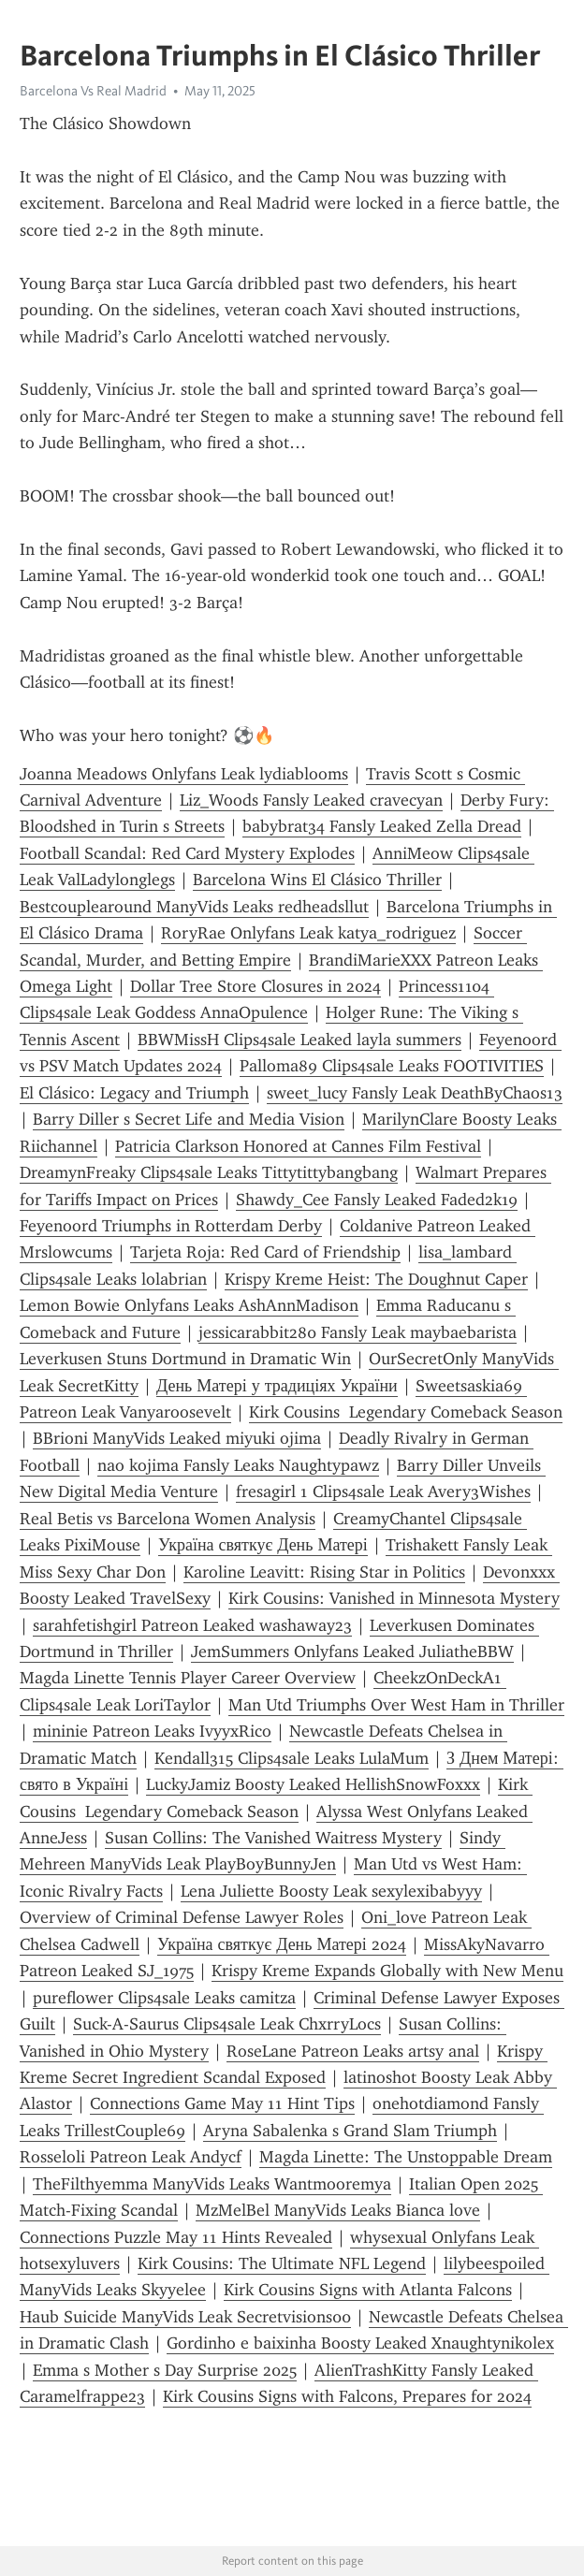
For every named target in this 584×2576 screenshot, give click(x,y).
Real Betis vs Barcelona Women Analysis (167, 1518)
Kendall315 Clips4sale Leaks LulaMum (291, 1758)
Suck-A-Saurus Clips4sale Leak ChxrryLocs (227, 2024)
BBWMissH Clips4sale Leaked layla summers (299, 1039)
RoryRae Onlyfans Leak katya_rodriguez (308, 933)
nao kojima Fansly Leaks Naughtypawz (238, 1465)
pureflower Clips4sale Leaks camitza (164, 1997)
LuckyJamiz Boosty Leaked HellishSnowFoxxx (313, 1784)
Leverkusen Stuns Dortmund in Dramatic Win (185, 1358)
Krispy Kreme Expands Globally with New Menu (387, 1970)
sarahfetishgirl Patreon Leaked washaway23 (192, 1625)
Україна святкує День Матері (263, 1545)
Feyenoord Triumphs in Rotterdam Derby (171, 1225)
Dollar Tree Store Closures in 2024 (255, 986)
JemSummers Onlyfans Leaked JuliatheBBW (352, 1651)
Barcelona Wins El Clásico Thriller (317, 879)
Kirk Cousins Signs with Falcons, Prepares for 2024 (347, 2396)
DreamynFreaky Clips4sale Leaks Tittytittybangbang (209, 1172)
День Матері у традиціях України (277, 1385)
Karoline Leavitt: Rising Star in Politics (324, 1572)
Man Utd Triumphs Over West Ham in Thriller (396, 1705)
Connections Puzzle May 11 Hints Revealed (176, 2237)
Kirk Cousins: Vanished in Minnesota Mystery (394, 1598)
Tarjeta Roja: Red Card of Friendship (265, 1252)
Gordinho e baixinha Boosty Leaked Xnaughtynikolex (360, 2343)
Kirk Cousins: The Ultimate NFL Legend (282, 2263)
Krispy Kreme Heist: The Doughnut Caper (376, 1279)
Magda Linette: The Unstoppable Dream (405, 2157)
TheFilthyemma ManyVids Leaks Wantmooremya (212, 2184)
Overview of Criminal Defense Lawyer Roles (181, 1917)
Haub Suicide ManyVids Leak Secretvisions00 (185, 2317)
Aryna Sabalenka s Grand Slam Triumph (350, 2130)
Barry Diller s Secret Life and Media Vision (188, 1119)
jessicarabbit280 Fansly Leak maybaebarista (357, 1332)
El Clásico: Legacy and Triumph (134, 1093)
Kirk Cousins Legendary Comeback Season (405, 1412)
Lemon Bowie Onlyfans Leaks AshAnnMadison (189, 1305)
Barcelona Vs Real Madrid (93, 90)
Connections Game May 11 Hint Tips (222, 2103)
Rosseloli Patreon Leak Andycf (130, 2157)
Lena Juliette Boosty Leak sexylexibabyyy (331, 1891)
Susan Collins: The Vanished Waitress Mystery (273, 1837)
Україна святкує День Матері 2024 (281, 1944)
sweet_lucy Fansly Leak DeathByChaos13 (414, 1093)
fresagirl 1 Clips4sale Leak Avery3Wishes (383, 1491)
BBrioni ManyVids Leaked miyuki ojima (177, 1438)
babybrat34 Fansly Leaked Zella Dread (381, 826)
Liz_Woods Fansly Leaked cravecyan (311, 800)
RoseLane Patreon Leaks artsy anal (352, 2051)
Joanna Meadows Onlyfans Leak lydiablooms (184, 774)
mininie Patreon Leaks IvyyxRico (152, 1731)
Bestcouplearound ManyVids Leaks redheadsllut (194, 906)
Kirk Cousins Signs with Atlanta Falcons (368, 2289)
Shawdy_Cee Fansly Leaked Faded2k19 (377, 1199)
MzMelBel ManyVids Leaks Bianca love (338, 2210)
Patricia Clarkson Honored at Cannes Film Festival (298, 1146)
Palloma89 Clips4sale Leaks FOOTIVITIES (392, 1065)
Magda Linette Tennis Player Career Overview (188, 1677)
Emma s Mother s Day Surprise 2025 (165, 2370)
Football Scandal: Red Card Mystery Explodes (187, 853)
